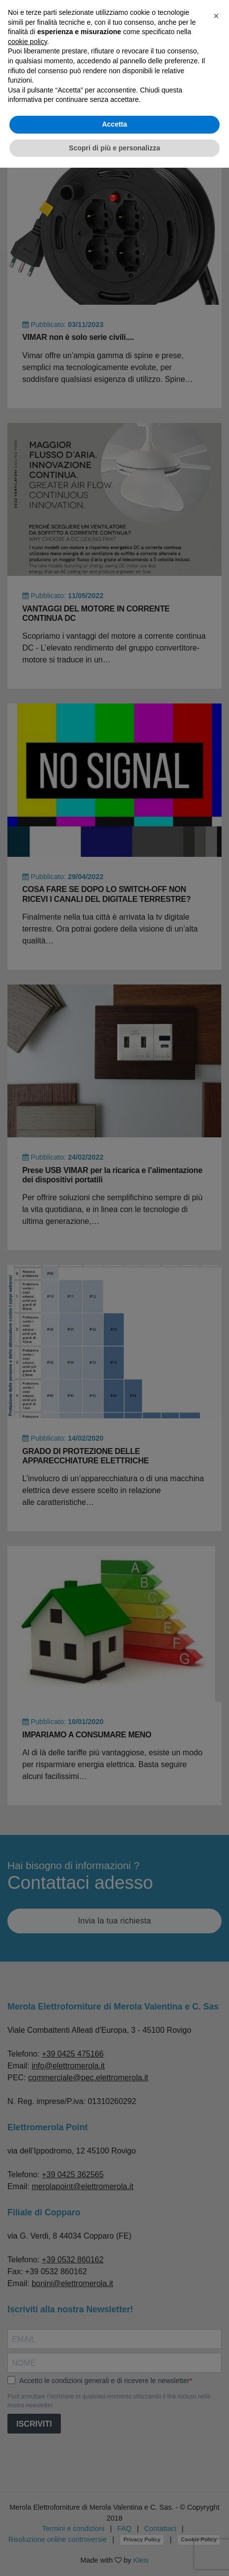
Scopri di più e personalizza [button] (114, 148)
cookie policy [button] (27, 42)
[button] (216, 16)
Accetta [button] (114, 124)
